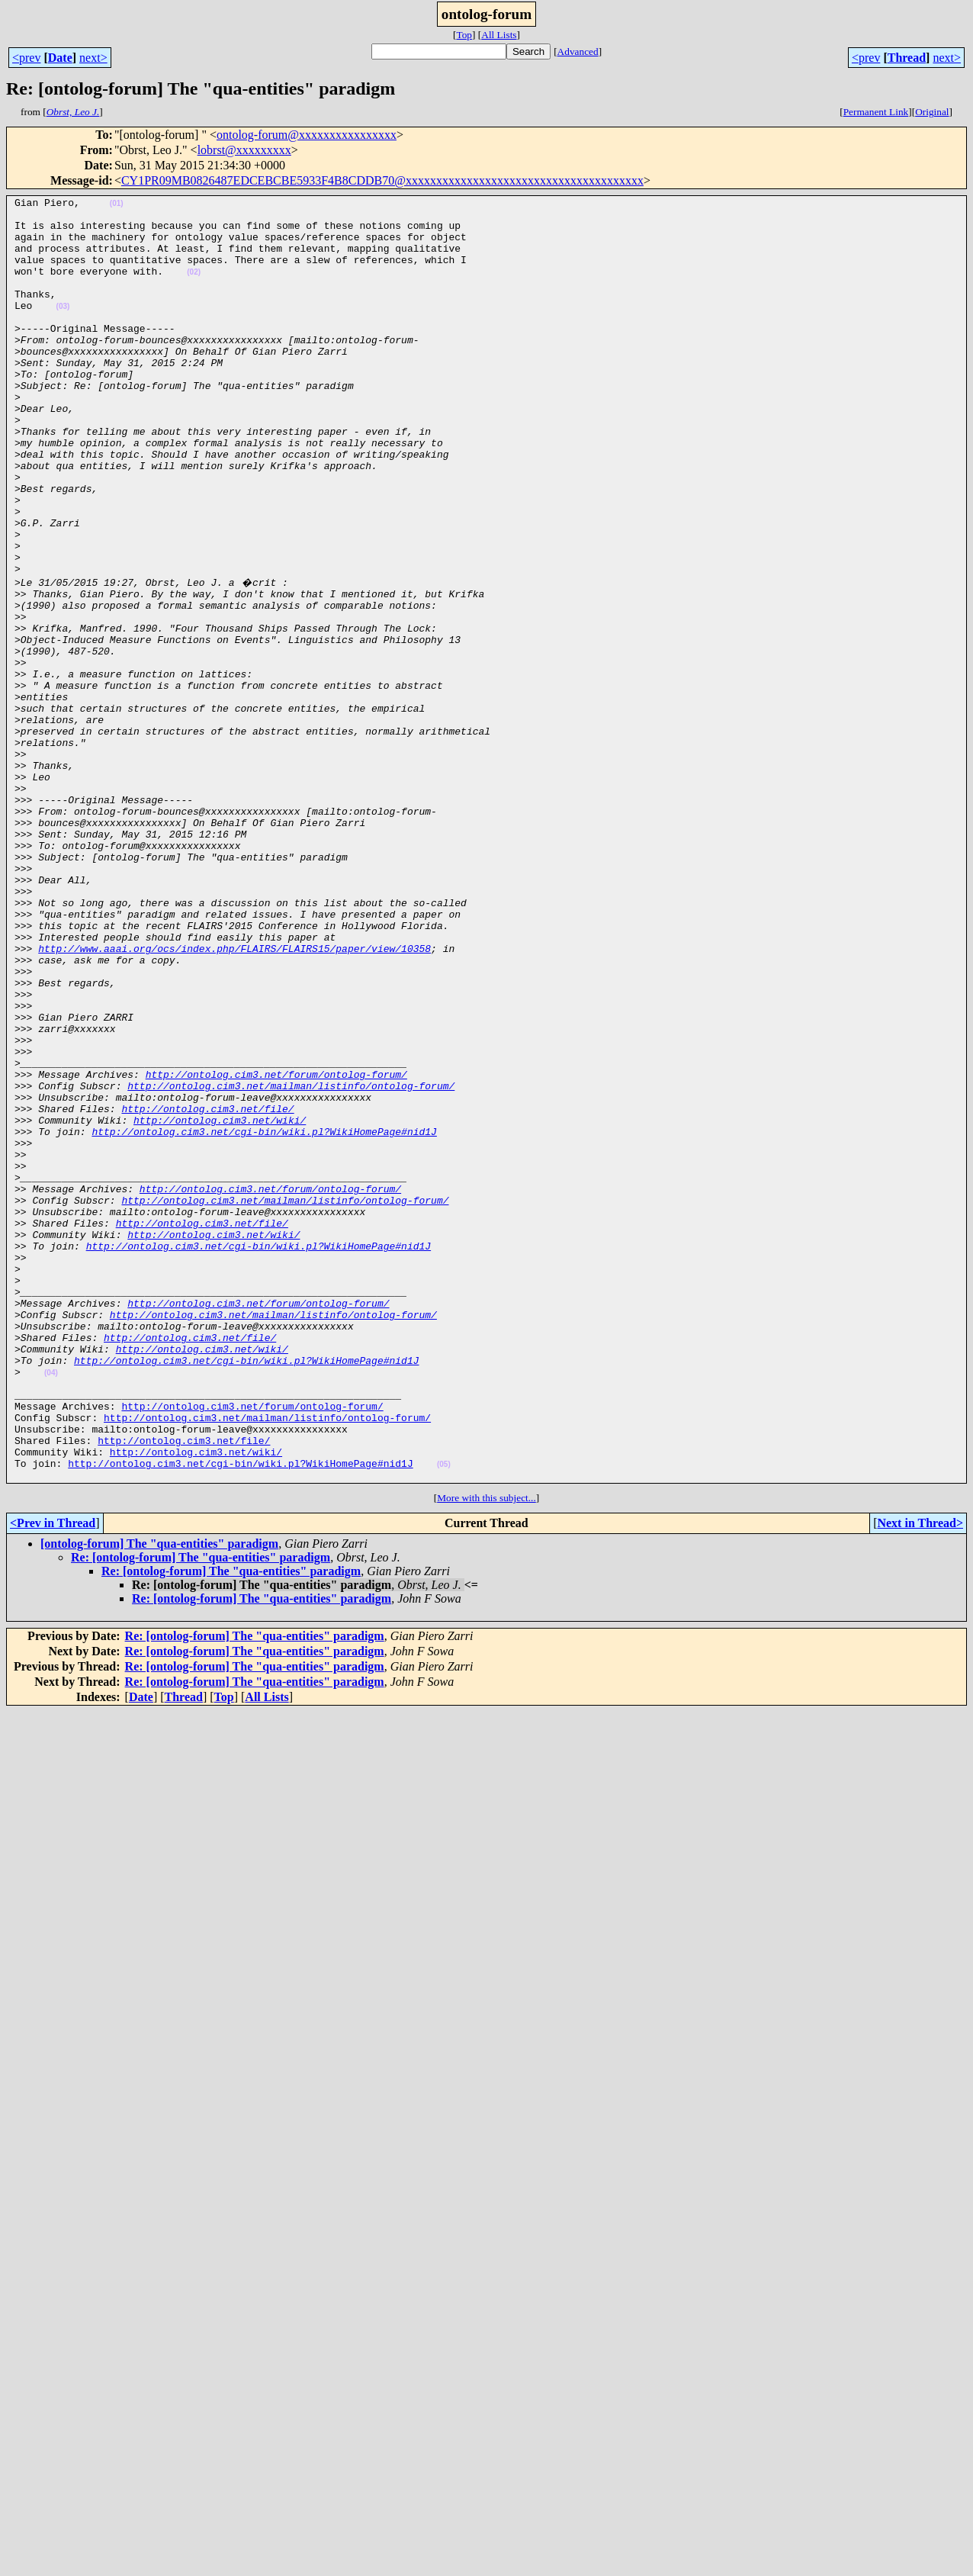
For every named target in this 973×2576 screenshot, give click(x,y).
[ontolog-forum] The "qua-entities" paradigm (159, 1797)
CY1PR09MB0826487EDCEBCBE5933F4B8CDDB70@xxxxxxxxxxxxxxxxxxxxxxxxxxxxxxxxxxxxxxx (382, 180)
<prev (26, 57)
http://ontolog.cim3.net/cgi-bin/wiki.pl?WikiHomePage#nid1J (264, 1316)
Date (60, 57)
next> (93, 57)
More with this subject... (486, 1752)
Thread (907, 57)
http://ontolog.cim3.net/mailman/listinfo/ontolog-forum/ (290, 1262)
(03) (63, 329)
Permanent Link (876, 111)
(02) (194, 288)
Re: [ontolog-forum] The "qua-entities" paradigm (200, 1811)
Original (932, 111)
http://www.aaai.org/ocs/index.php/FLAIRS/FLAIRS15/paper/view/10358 (234, 1097)
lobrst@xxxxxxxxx (244, 149)
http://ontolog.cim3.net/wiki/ (219, 1303)
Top (464, 34)
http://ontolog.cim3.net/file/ (207, 1289)
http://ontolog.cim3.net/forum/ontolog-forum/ (276, 1248)
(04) (51, 1606)
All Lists (498, 34)
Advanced (578, 51)
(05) (444, 1716)
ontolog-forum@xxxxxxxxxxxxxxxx (307, 134)
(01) (117, 205)
